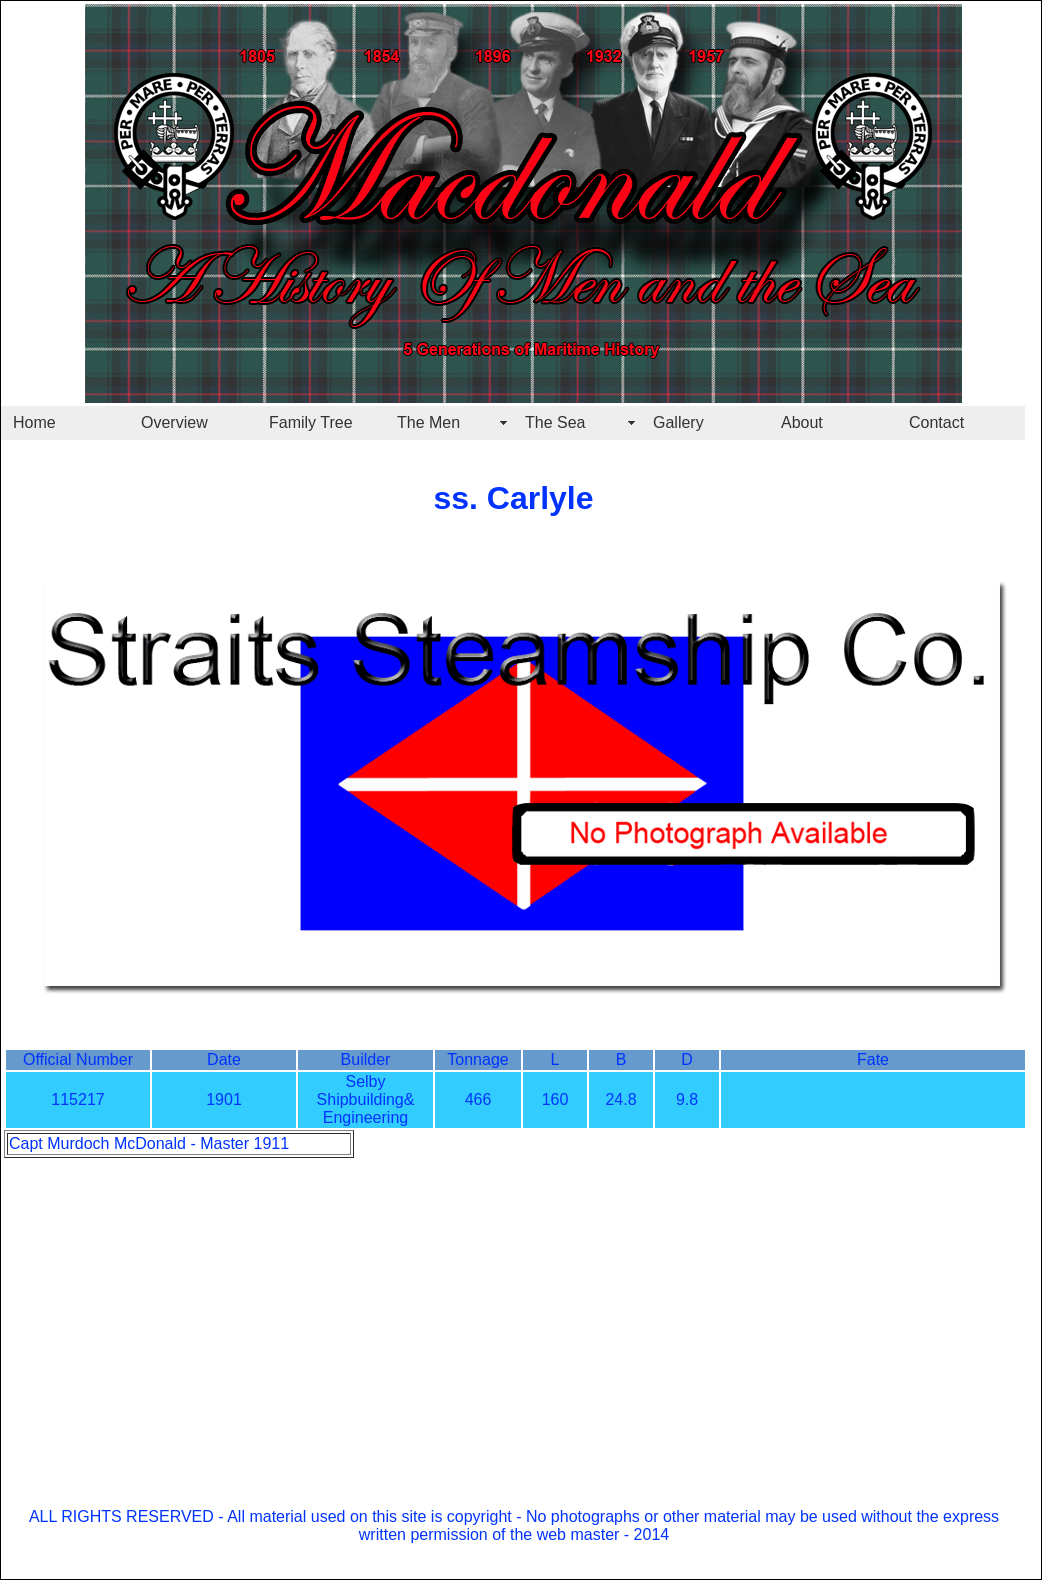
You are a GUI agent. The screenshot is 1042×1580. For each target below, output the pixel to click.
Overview (174, 422)
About (802, 422)
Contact (936, 422)
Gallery (678, 422)
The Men (428, 422)
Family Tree (311, 422)
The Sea (555, 422)
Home (34, 422)
